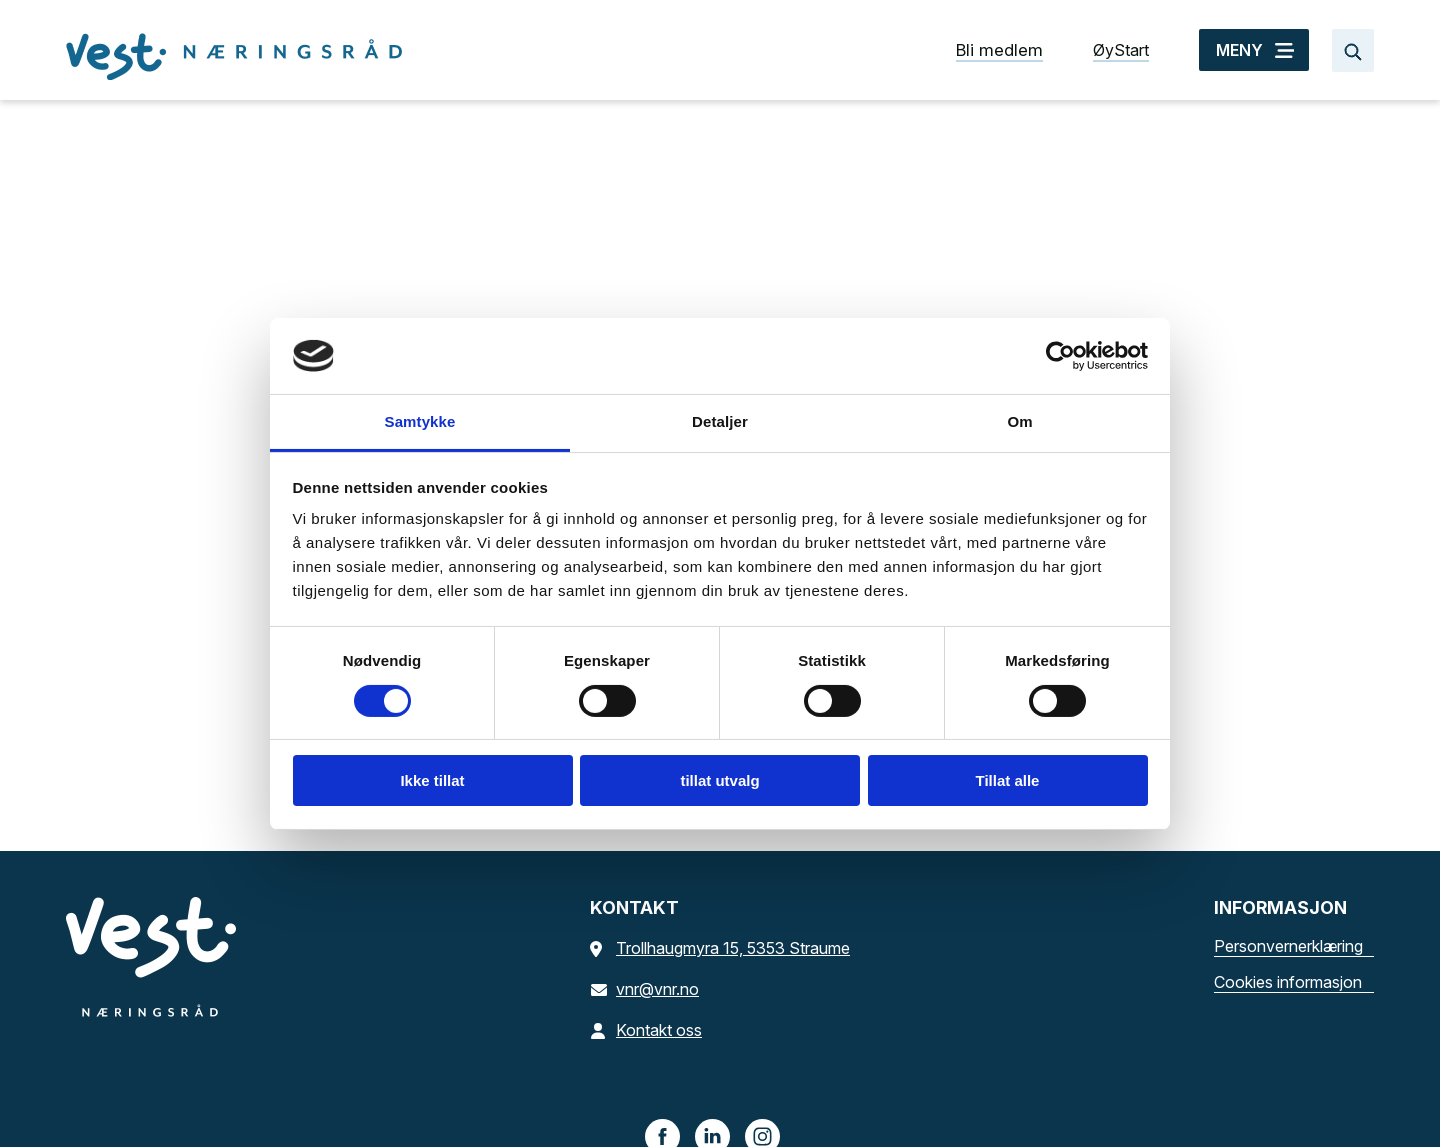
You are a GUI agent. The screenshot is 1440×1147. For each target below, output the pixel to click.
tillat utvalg (719, 780)
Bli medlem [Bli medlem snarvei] (999, 50)
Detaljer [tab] (720, 421)
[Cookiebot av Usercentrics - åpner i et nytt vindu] (1060, 356)
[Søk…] (1353, 50)
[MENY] (1254, 50)
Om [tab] (1019, 421)
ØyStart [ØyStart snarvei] (1121, 50)
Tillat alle (1008, 780)
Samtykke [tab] (420, 421)
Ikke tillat (432, 780)
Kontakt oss (646, 1030)
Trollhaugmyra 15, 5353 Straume (720, 948)
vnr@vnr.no (644, 989)
